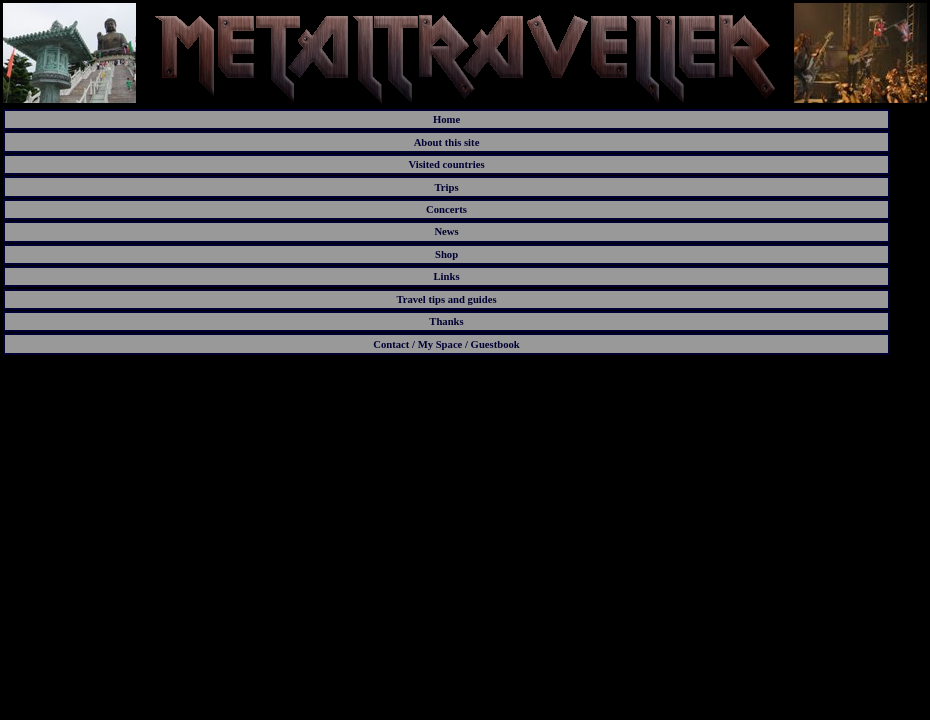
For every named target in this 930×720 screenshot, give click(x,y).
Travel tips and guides (446, 299)
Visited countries (446, 164)
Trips (446, 187)
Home (446, 119)
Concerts (446, 209)
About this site (447, 142)
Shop (446, 254)
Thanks (446, 321)
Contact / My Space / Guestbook (446, 344)
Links (446, 276)
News (446, 231)
